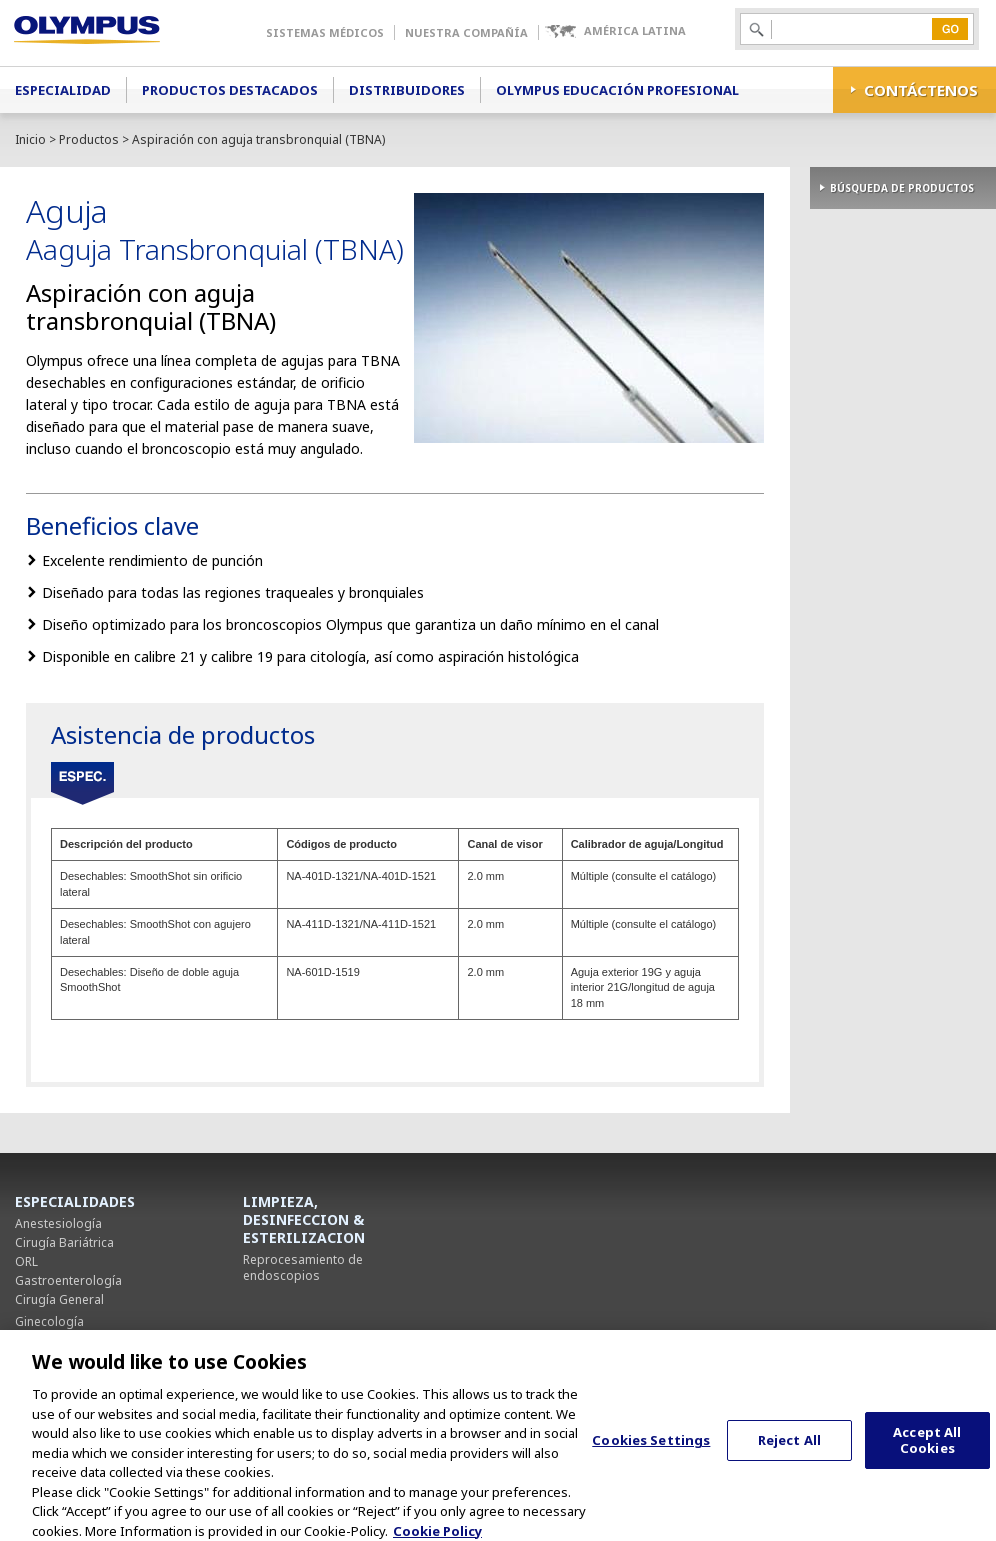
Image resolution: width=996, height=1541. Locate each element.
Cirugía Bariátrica (64, 1242)
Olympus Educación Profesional (617, 90)
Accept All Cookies (927, 1454)
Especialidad (63, 90)
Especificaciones (82, 784)
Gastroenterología (68, 1280)
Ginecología (49, 1321)
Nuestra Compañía (466, 32)
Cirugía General (59, 1299)
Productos (89, 139)
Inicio (30, 139)
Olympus (115, 33)
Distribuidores (407, 90)
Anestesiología (58, 1223)
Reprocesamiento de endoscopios (303, 1267)
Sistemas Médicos (325, 32)
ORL (26, 1261)
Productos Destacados (230, 90)
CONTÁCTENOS (921, 90)
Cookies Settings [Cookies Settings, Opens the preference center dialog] (651, 1454)
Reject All (789, 1454)
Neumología (50, 1340)
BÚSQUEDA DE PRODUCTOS (902, 188)
